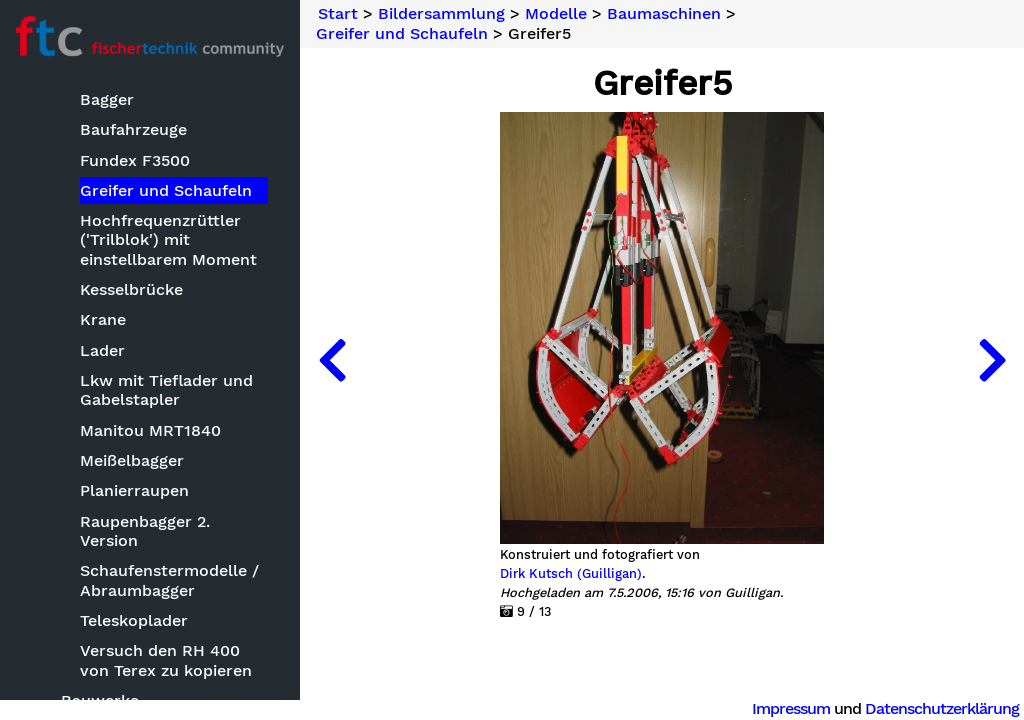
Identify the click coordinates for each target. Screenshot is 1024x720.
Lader (102, 350)
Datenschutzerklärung (942, 708)
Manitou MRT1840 (150, 430)
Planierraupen (134, 490)
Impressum (791, 708)
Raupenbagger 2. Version (145, 531)
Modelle (556, 14)
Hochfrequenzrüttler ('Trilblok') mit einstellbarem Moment (168, 239)
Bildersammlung (441, 14)
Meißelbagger (132, 460)
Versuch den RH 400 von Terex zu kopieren (166, 660)
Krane (103, 319)
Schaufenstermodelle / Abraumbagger (169, 580)
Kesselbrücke (131, 289)
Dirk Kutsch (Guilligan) (571, 574)
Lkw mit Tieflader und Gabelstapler (166, 390)
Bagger (107, 99)
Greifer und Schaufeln (166, 190)
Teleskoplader (134, 620)
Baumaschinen (664, 14)
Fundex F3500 (135, 160)
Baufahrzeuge (133, 129)
